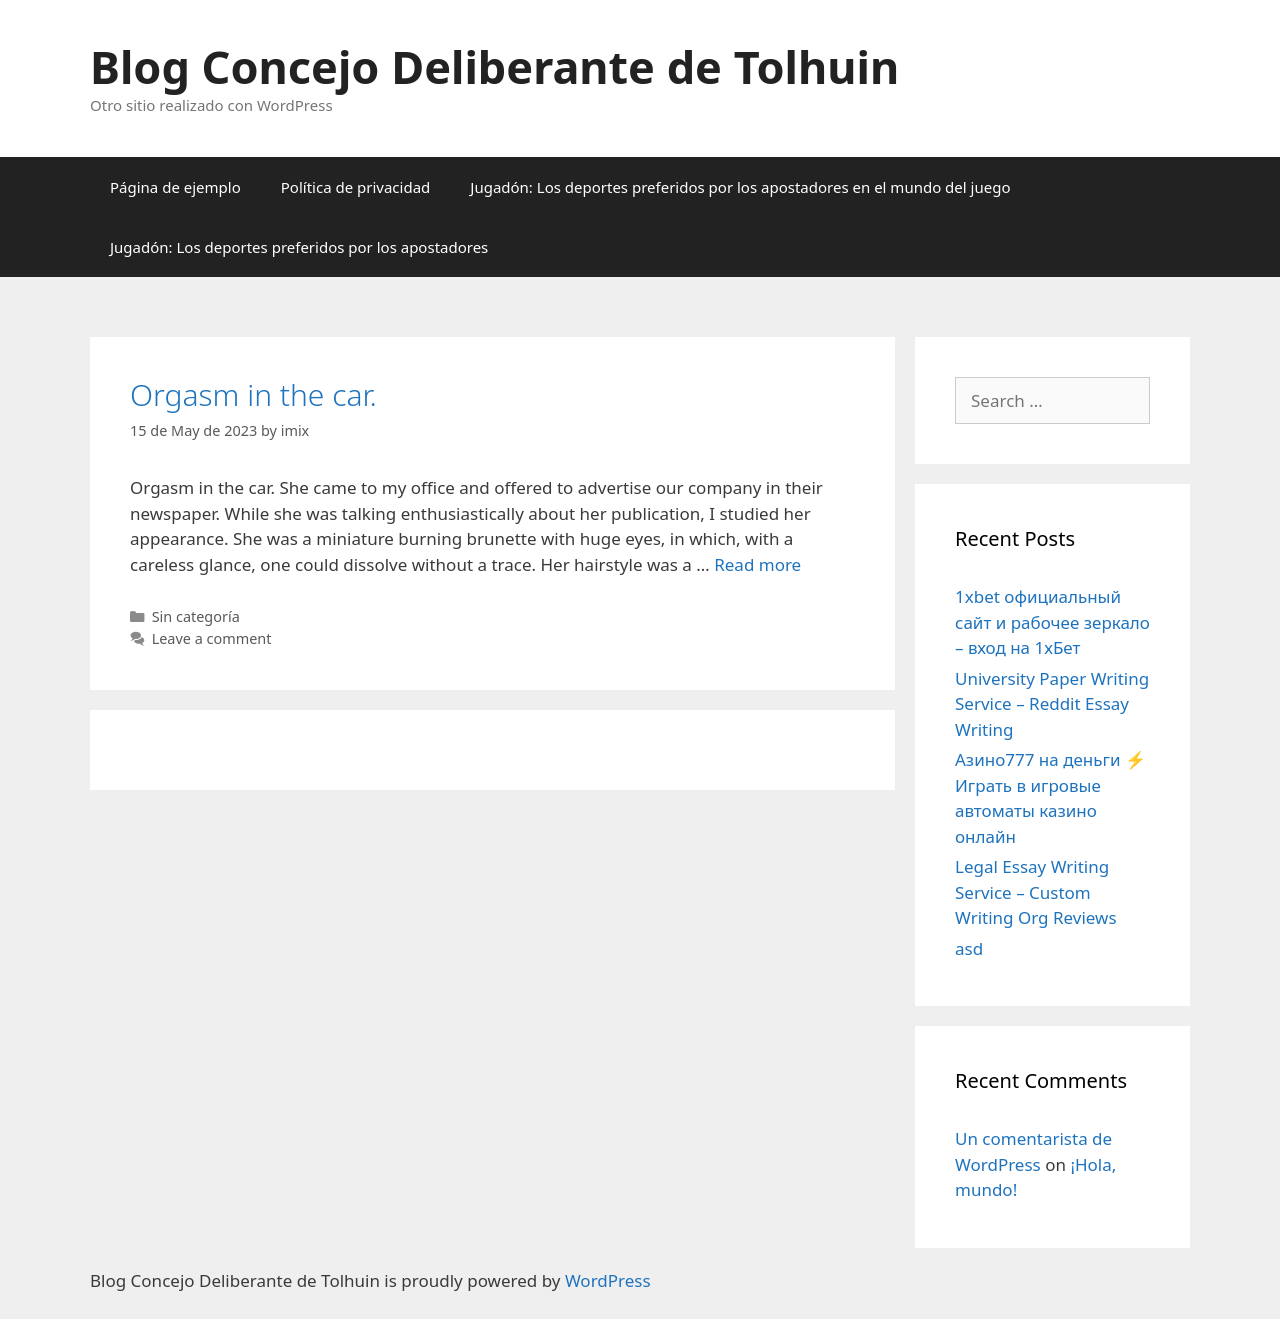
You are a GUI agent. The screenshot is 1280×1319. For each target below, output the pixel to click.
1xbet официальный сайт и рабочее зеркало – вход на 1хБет (1052, 622)
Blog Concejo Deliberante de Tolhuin (494, 66)
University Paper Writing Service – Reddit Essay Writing (1052, 704)
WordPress (608, 1280)
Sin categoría (196, 616)
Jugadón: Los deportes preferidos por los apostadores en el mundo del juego (740, 187)
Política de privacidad (356, 187)
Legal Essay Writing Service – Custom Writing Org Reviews (1036, 892)
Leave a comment (212, 638)
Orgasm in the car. (253, 394)
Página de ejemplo (175, 187)
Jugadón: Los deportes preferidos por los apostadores (299, 247)
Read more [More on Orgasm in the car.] (757, 564)
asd (969, 948)
